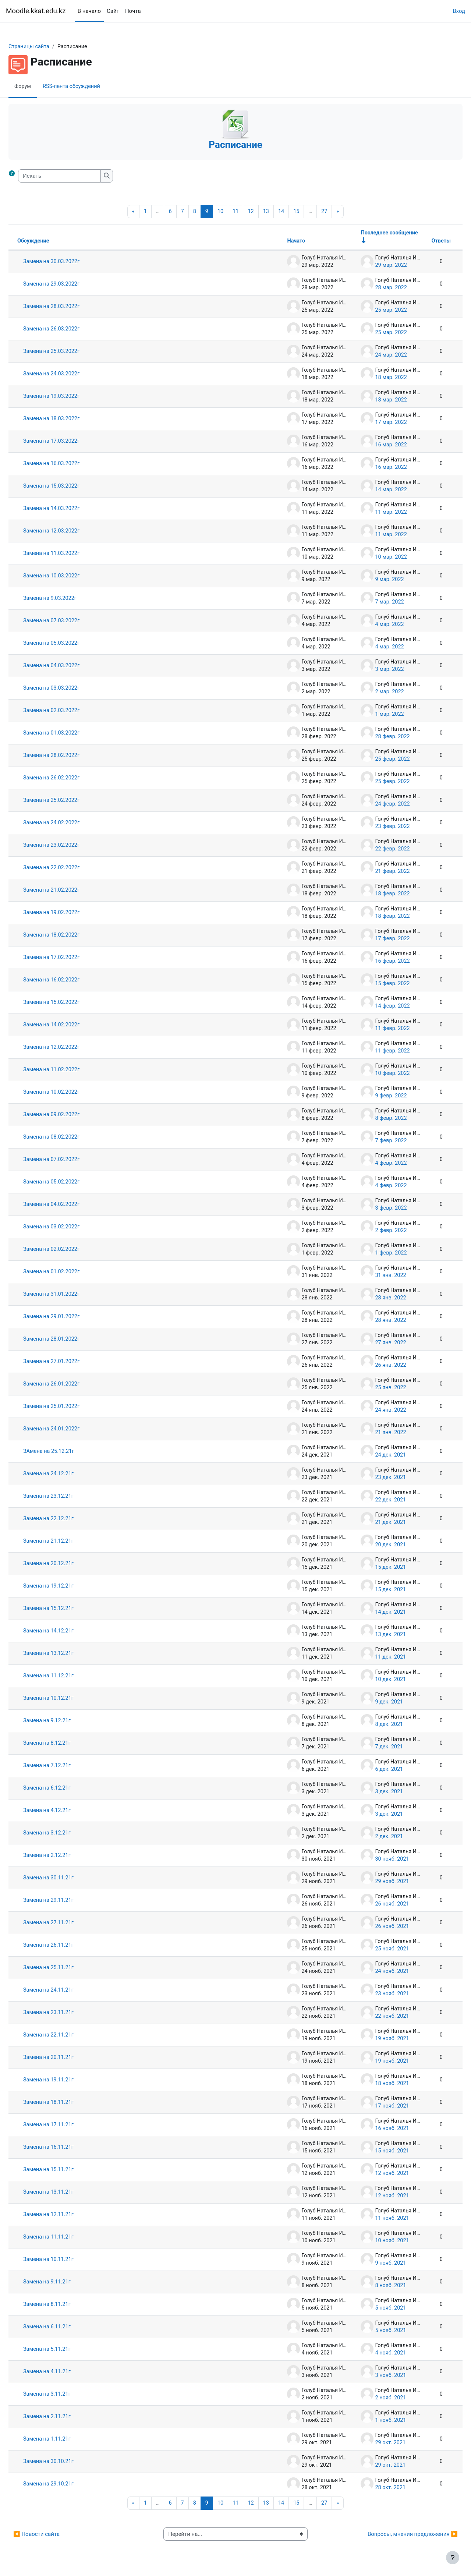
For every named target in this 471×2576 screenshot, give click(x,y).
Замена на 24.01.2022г (70, 1430)
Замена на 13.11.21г (67, 2193)
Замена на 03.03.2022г (70, 689)
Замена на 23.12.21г (67, 1497)
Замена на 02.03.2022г (70, 711)
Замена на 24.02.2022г (70, 824)
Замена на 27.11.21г (67, 1924)
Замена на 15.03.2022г (70, 487)
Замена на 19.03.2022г (70, 397)
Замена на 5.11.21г (65, 2350)
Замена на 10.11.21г (67, 2260)
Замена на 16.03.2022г (70, 464)
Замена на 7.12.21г (65, 1766)
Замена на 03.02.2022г (70, 1228)
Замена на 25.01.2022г (70, 1407)
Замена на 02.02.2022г (70, 1250)
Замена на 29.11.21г (67, 1901)
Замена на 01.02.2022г (70, 1273)
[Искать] (77, 176)
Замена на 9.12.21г (65, 1722)
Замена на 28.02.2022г (70, 756)
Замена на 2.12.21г (65, 1856)
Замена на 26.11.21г (67, 1946)
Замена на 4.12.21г (65, 1811)
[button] (31, 176)
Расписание (235, 145)
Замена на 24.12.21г (67, 1475)
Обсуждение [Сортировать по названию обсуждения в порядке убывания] (51, 241)
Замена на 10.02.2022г (70, 1093)
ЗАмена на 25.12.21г (67, 1452)
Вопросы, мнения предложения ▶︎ (395, 2535)
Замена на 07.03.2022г (70, 622)
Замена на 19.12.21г (67, 1587)
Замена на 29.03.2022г (70, 285)
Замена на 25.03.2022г (70, 352)
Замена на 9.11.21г (65, 2283)
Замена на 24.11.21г (67, 1991)
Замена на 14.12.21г (67, 1632)
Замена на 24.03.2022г (70, 375)
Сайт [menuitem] (113, 11)
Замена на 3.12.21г (65, 1834)
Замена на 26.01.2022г (70, 1385)
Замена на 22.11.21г (67, 2036)
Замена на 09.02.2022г (70, 1115)
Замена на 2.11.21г (65, 2417)
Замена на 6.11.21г (65, 2328)
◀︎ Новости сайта (54, 2535)
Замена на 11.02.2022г (70, 1071)
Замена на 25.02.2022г (70, 801)
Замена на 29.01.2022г (70, 1317)
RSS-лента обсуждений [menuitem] (91, 86)
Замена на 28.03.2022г (70, 307)
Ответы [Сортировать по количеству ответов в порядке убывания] (423, 241)
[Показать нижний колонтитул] (452, 2557)
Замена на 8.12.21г (65, 1744)
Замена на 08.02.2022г (70, 1138)
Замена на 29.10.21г (67, 2485)
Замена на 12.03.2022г (70, 532)
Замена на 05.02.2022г (70, 1183)
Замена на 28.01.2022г (70, 1340)
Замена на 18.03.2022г (70, 420)
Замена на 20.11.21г (67, 2058)
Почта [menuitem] (133, 11)
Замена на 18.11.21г (67, 2103)
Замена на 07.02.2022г (70, 1160)
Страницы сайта (47, 46)
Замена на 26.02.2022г (70, 779)
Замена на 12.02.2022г (70, 1048)
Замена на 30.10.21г (67, 2462)
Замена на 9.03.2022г (68, 599)
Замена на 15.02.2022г (70, 1003)
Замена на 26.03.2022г (70, 330)
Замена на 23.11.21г (67, 2013)
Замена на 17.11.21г (67, 2126)
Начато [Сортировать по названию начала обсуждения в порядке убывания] (278, 241)
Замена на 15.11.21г (67, 2171)
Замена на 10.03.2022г (70, 577)
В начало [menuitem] (89, 11)
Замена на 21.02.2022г (70, 891)
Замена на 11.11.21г (67, 2238)
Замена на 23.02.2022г (70, 846)
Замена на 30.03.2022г (70, 262)
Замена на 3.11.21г (65, 2395)
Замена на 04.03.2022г (70, 667)
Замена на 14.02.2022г (70, 1026)
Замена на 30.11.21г (67, 1879)
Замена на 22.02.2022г (70, 869)
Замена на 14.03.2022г (70, 509)
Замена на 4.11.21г (65, 2373)
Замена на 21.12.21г (67, 1542)
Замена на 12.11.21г (67, 2215)
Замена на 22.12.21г (67, 1520)
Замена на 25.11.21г (67, 1968)
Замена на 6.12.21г (65, 1789)
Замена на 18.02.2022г (70, 936)
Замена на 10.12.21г (67, 1699)
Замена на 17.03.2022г (70, 442)
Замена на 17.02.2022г (70, 958)
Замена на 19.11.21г (67, 2081)
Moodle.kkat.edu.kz (36, 11)
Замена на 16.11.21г (67, 2148)
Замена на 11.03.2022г (70, 554)
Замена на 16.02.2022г (70, 981)
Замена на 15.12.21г (67, 1609)
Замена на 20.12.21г (67, 1564)
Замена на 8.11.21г (65, 2305)
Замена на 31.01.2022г (70, 1295)
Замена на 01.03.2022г (70, 734)
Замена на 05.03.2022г (70, 644)
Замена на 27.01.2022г (70, 1362)
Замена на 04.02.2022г (70, 1205)
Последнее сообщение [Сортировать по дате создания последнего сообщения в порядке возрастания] (371, 233)
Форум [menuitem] (40, 86)
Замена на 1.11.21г (65, 2440)
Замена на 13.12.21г (67, 1654)
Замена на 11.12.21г (67, 1677)
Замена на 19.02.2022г (70, 913)
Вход (459, 11)
